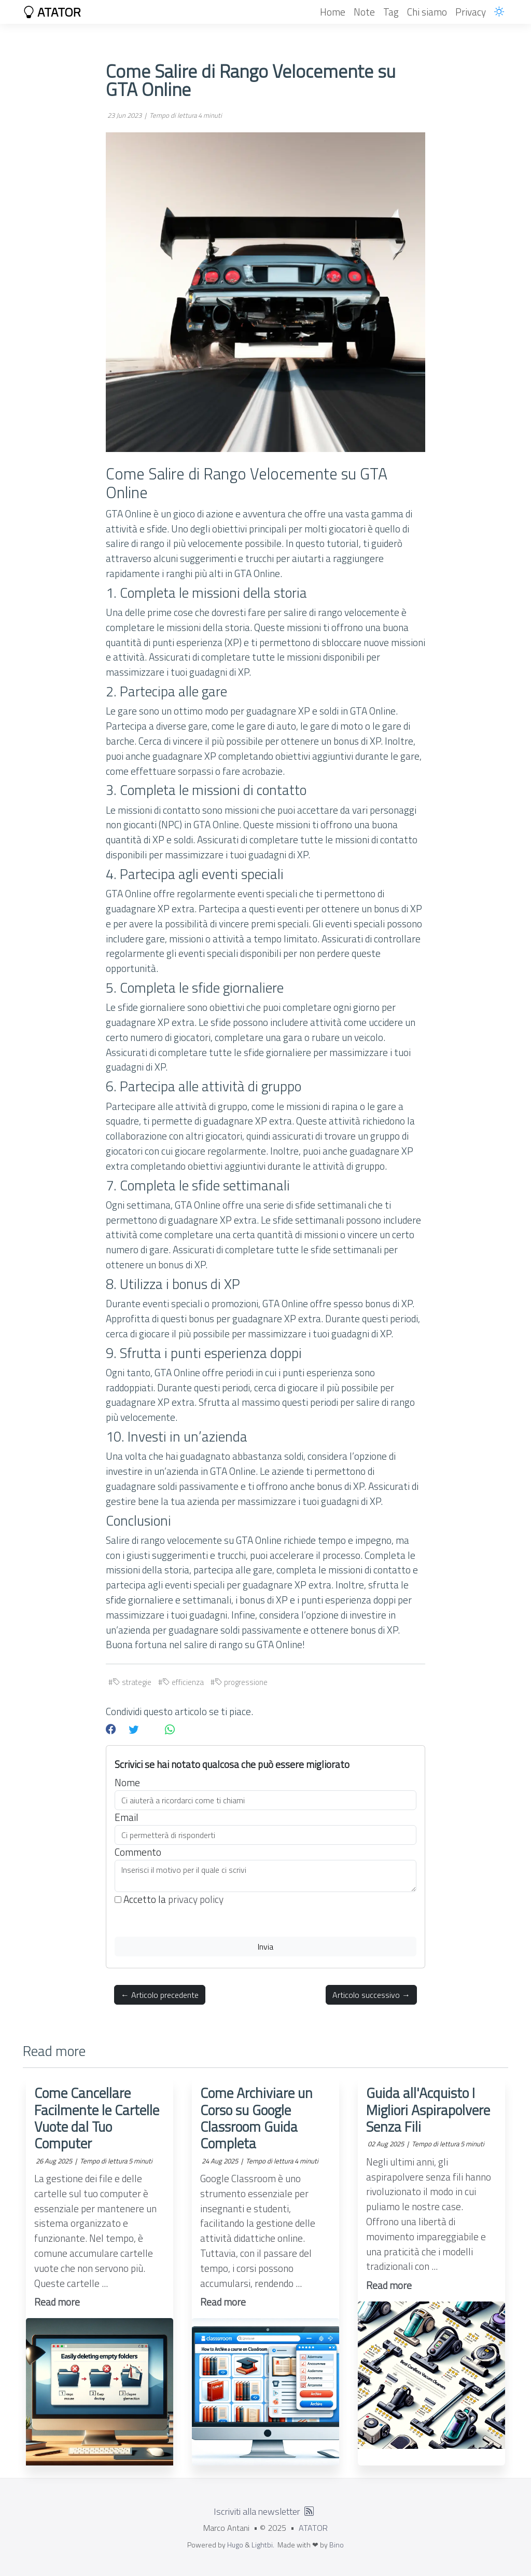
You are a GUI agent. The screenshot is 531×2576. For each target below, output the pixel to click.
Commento (138, 1852)
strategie (132, 1682)
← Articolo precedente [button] (160, 1995)
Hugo (235, 2544)
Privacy (470, 11)
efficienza (183, 1682)
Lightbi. (262, 2544)
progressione (241, 1682)
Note (364, 11)
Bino (336, 2544)
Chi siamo (427, 11)
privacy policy (195, 1899)
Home (332, 11)
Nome (127, 1782)
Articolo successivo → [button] (371, 1995)
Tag (391, 11)
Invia (265, 1946)
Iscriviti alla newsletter (257, 2511)
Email (126, 1817)
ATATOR (52, 12)
